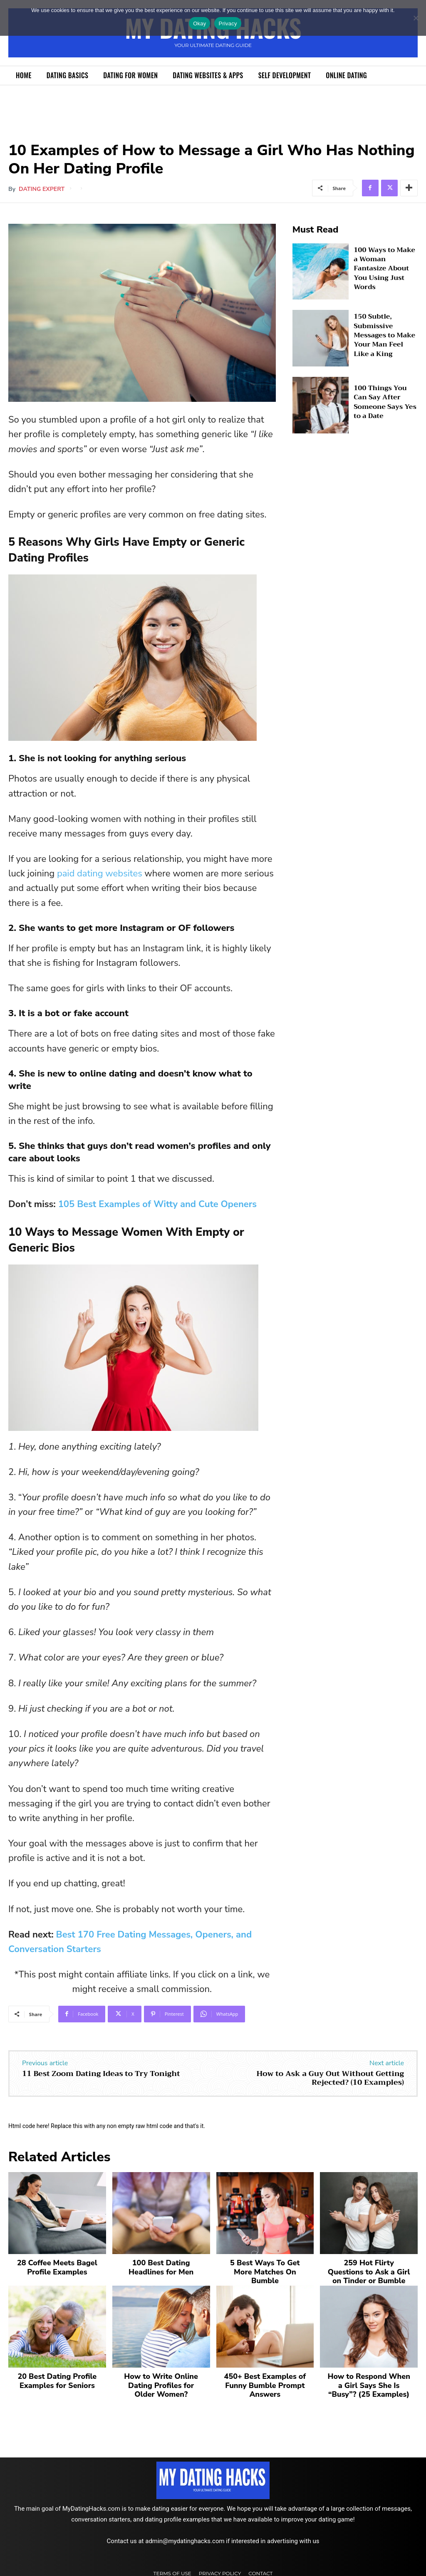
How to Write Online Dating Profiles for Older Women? (161, 2380)
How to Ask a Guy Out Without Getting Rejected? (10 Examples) (330, 2078)
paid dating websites (99, 873)
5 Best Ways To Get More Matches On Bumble (265, 2266)
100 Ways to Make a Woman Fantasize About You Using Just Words (383, 268)
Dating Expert (41, 189)
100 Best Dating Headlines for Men (161, 2266)
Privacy (227, 23)
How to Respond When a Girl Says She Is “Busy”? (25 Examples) (369, 2380)
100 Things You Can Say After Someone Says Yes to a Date (383, 402)
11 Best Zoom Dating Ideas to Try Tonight (101, 2073)
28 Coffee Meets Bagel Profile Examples (57, 2266)
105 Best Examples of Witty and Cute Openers (157, 1204)
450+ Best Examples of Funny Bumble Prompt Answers (264, 2380)
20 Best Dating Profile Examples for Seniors (57, 2376)
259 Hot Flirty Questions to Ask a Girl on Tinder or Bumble (369, 2270)
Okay (199, 23)
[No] (415, 18)
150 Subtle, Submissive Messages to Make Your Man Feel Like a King (385, 335)
